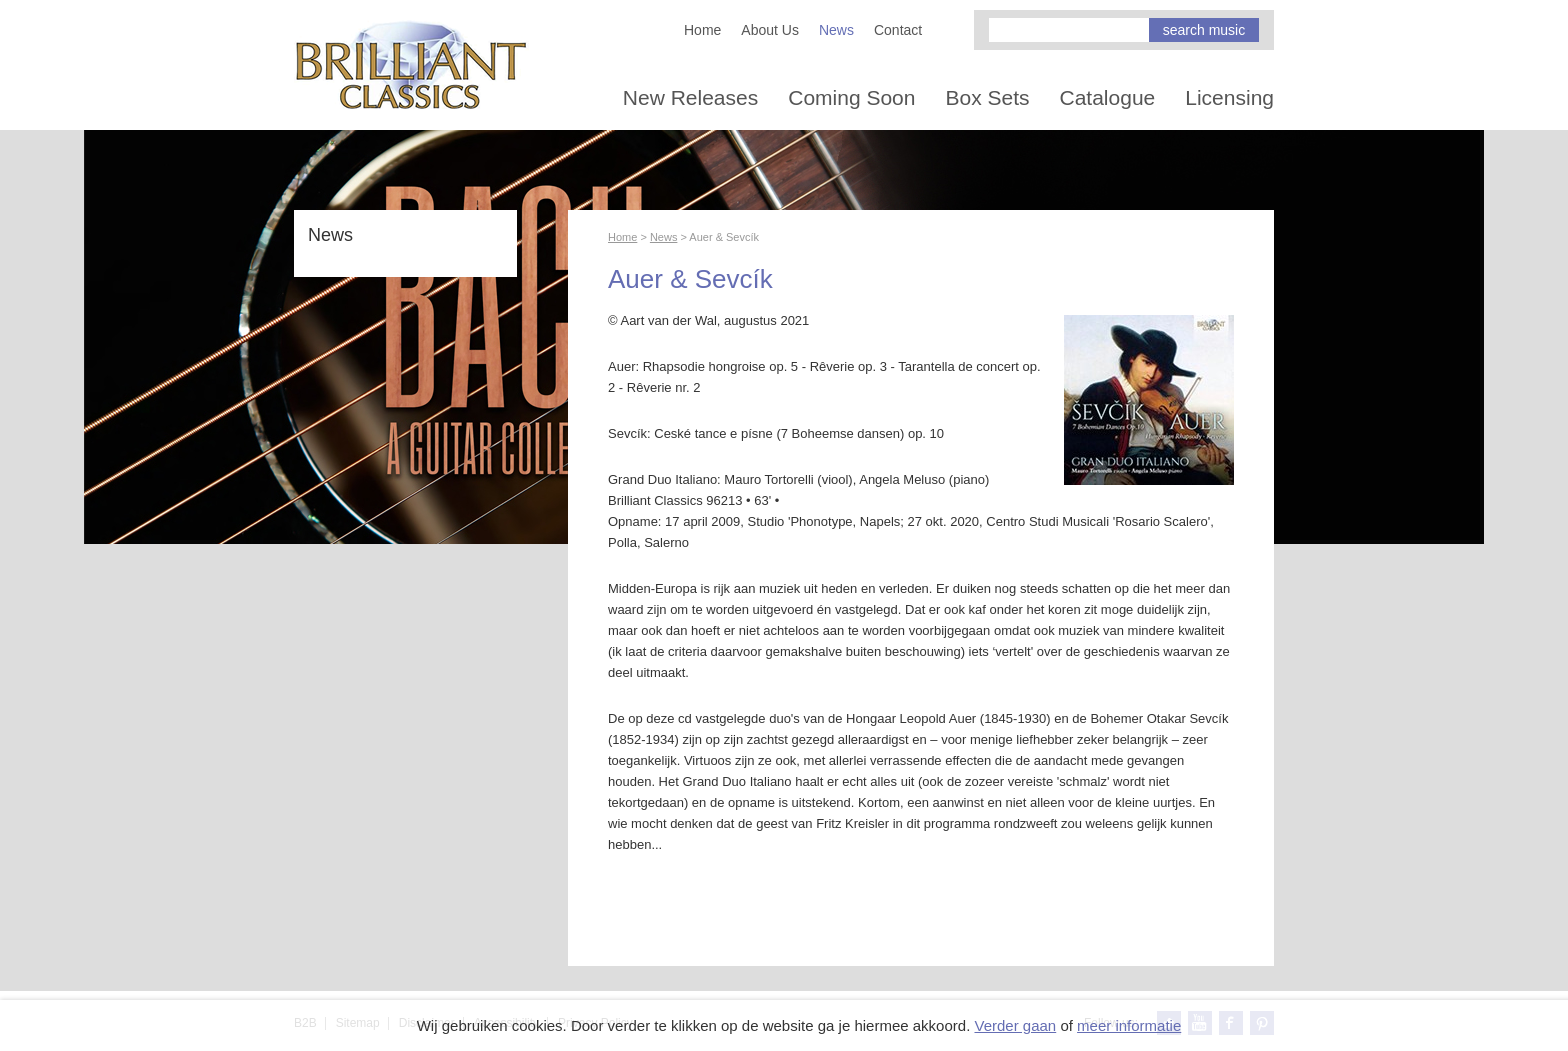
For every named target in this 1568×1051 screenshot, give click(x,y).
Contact (898, 30)
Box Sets (987, 97)
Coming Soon (851, 97)
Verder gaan (1015, 1025)
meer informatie (1129, 1025)
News (836, 30)
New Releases (690, 97)
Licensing (1229, 97)
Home (702, 30)
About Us (770, 30)
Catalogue (1108, 97)
